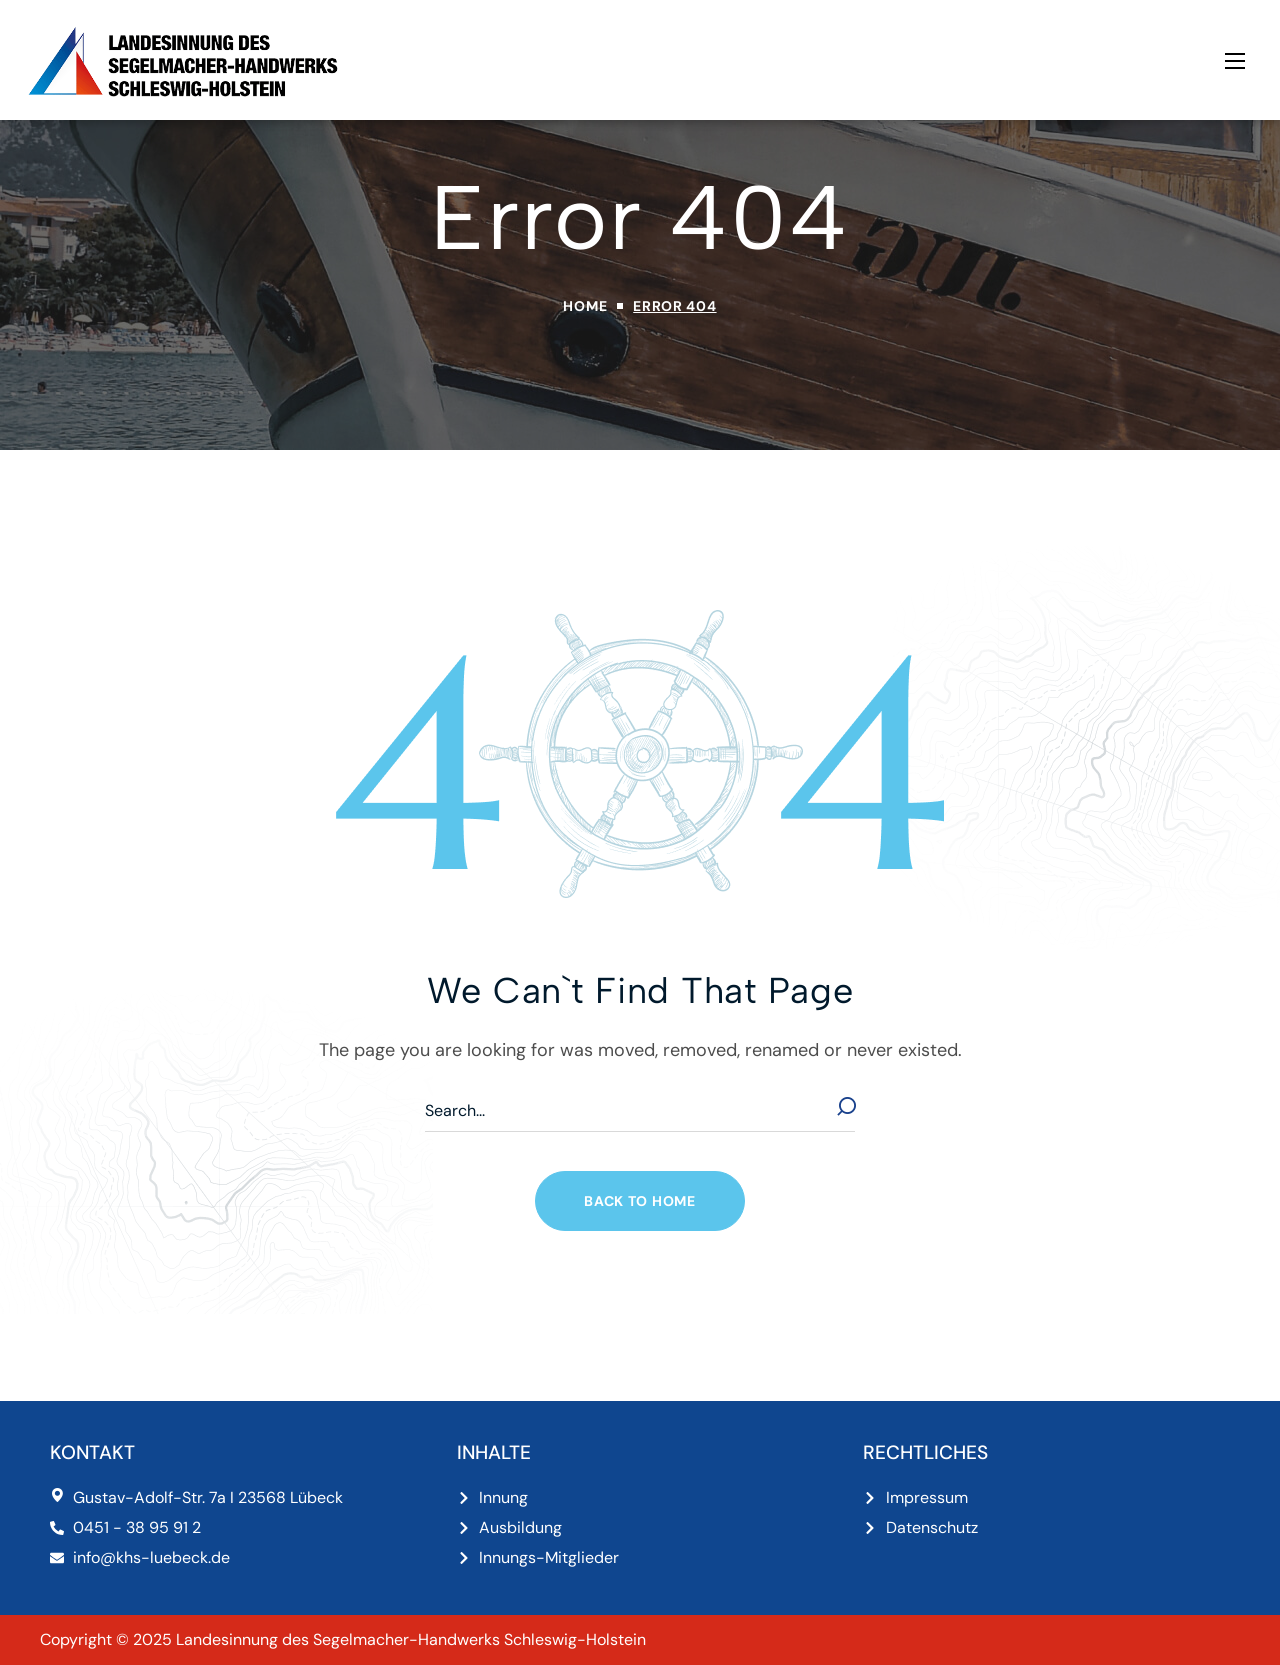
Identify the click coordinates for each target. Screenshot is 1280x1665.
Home (585, 306)
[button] (639, 1201)
